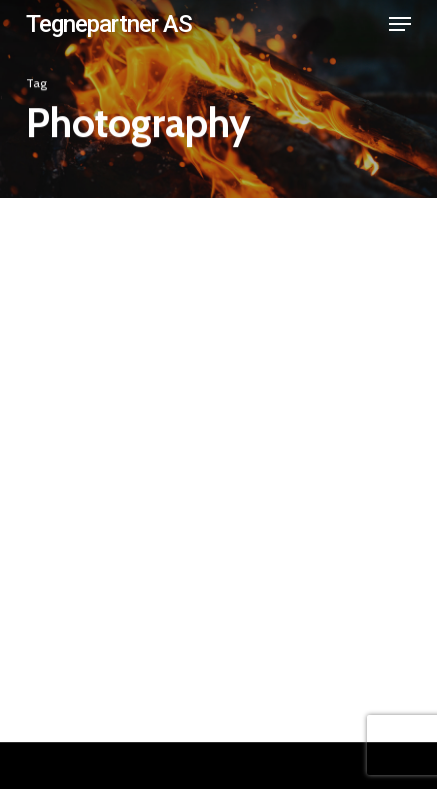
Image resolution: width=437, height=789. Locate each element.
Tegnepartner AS (109, 24)
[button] (400, 24)
